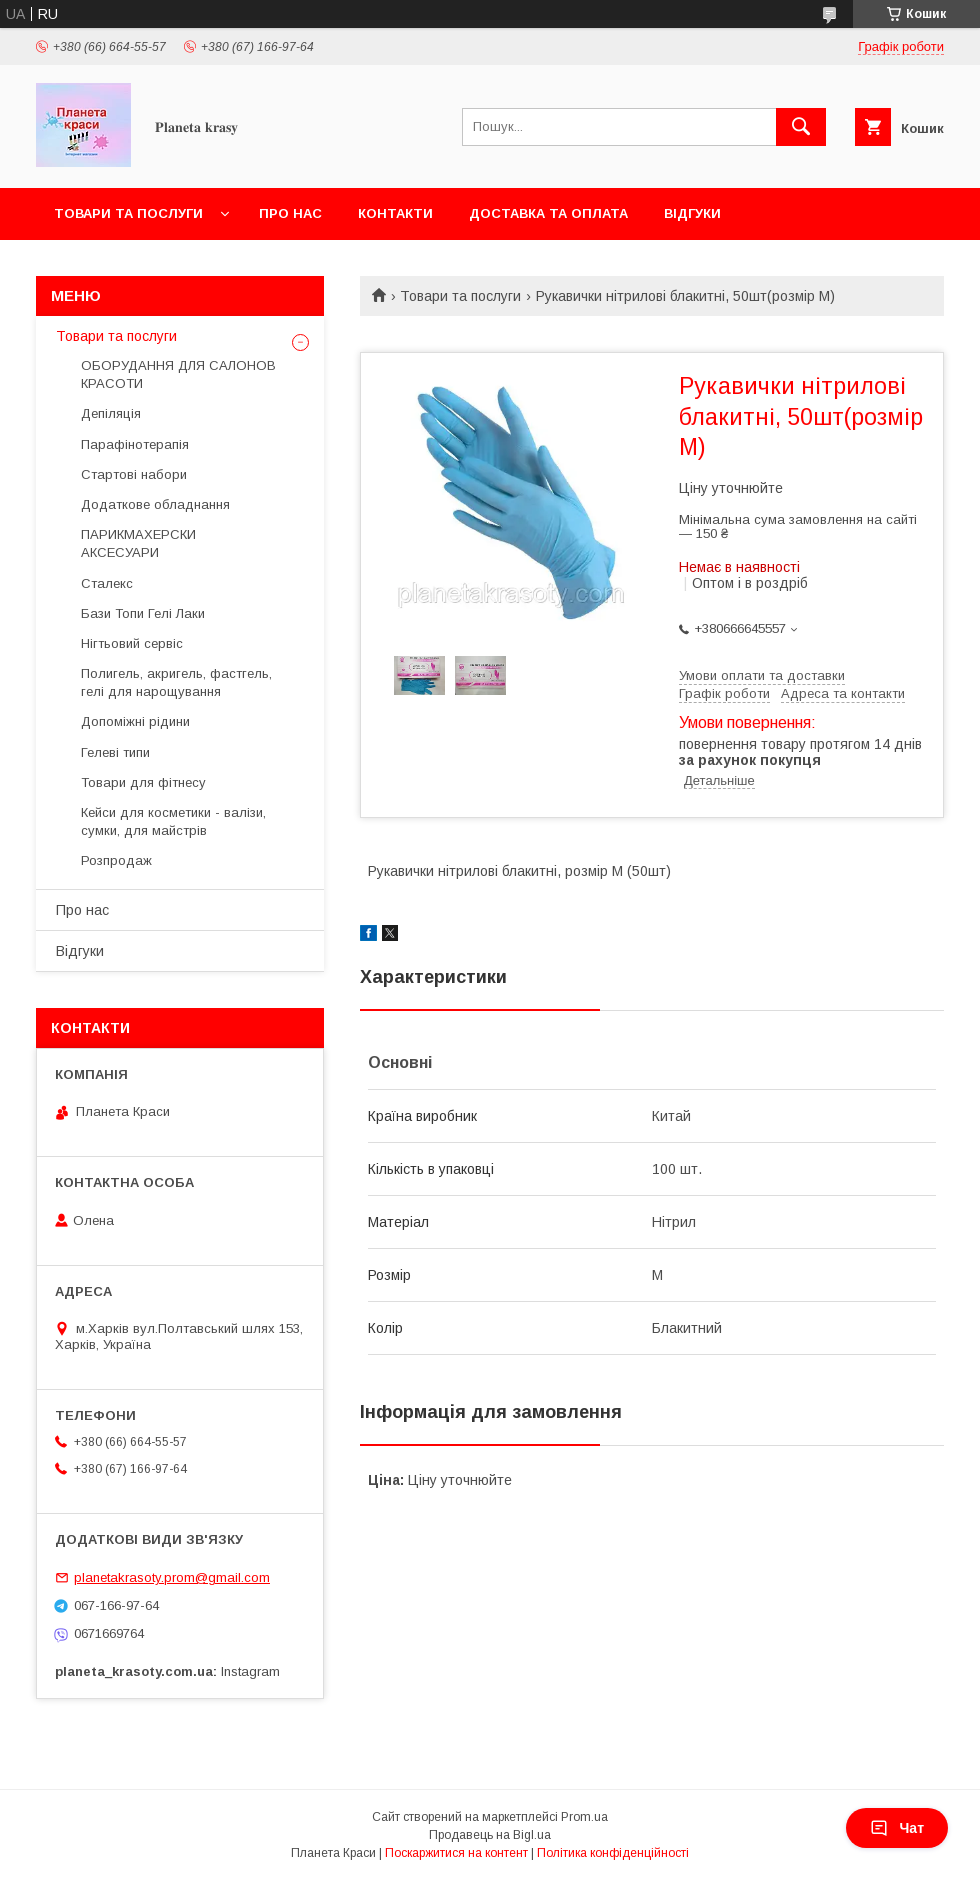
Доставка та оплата (548, 213)
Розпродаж (116, 860)
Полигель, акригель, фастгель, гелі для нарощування (176, 682)
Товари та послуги (128, 213)
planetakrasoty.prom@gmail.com (172, 1577)
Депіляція (111, 413)
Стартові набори (134, 474)
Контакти (395, 213)
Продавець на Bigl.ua (490, 1835)
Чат (897, 1828)
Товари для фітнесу (143, 782)
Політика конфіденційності (613, 1853)
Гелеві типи (115, 752)
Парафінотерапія (135, 444)
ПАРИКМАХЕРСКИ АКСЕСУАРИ (138, 543)
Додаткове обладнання (155, 504)
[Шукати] (801, 127)
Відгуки (692, 213)
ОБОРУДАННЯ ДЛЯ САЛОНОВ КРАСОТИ (178, 374)
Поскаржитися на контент (456, 1853)
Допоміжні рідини (135, 721)
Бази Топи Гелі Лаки (143, 613)
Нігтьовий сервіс (132, 643)
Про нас (290, 213)
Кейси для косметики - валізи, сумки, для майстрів (173, 821)
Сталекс (107, 583)
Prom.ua (584, 1817)
